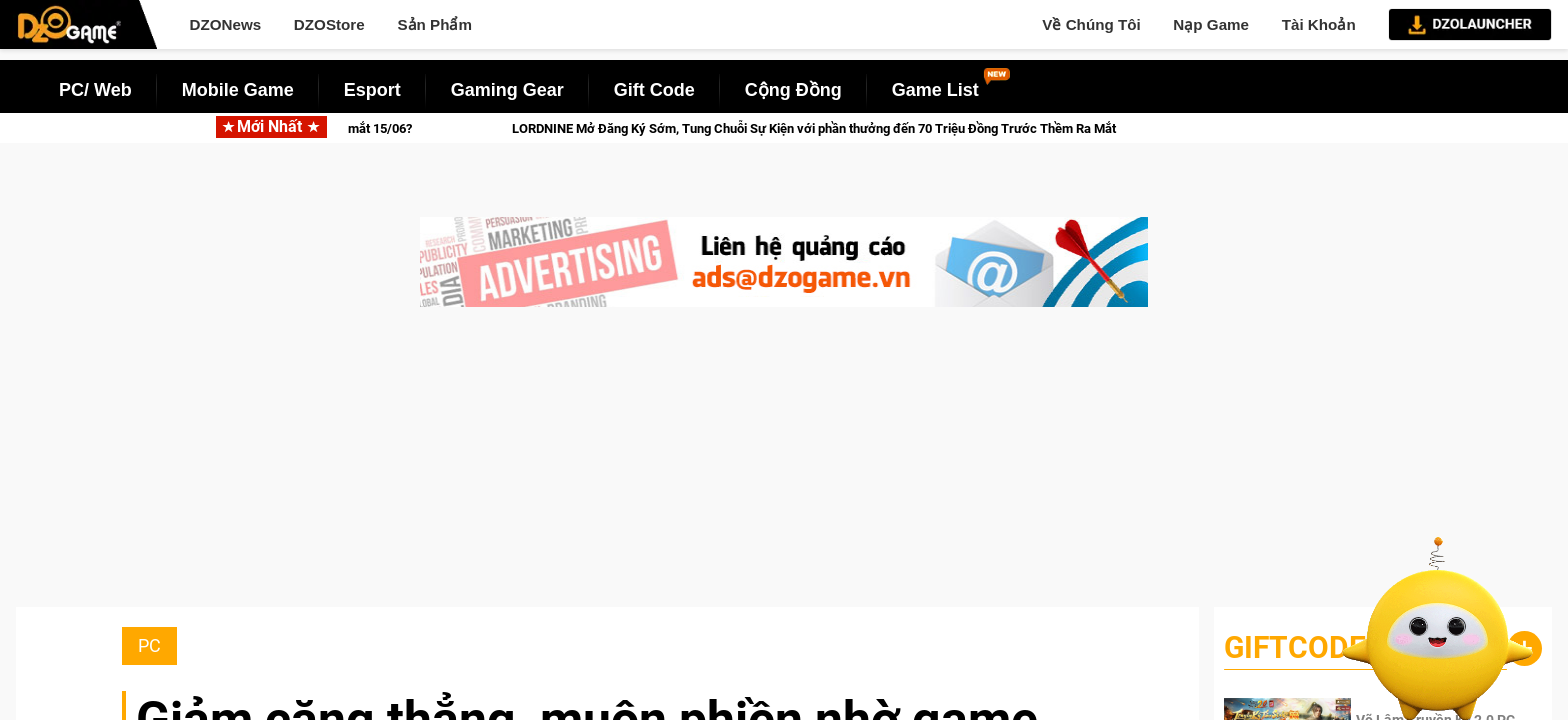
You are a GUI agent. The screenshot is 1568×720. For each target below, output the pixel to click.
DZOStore (329, 24)
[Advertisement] (784, 467)
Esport (372, 90)
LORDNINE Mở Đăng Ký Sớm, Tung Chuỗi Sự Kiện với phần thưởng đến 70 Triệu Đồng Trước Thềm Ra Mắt (831, 128)
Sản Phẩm (434, 24)
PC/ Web (95, 90)
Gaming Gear (507, 90)
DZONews (225, 24)
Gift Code (654, 90)
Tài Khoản (1319, 24)
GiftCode (1295, 647)
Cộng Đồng (793, 90)
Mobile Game (238, 90)
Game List (935, 90)
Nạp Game (1211, 24)
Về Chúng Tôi (1091, 24)
